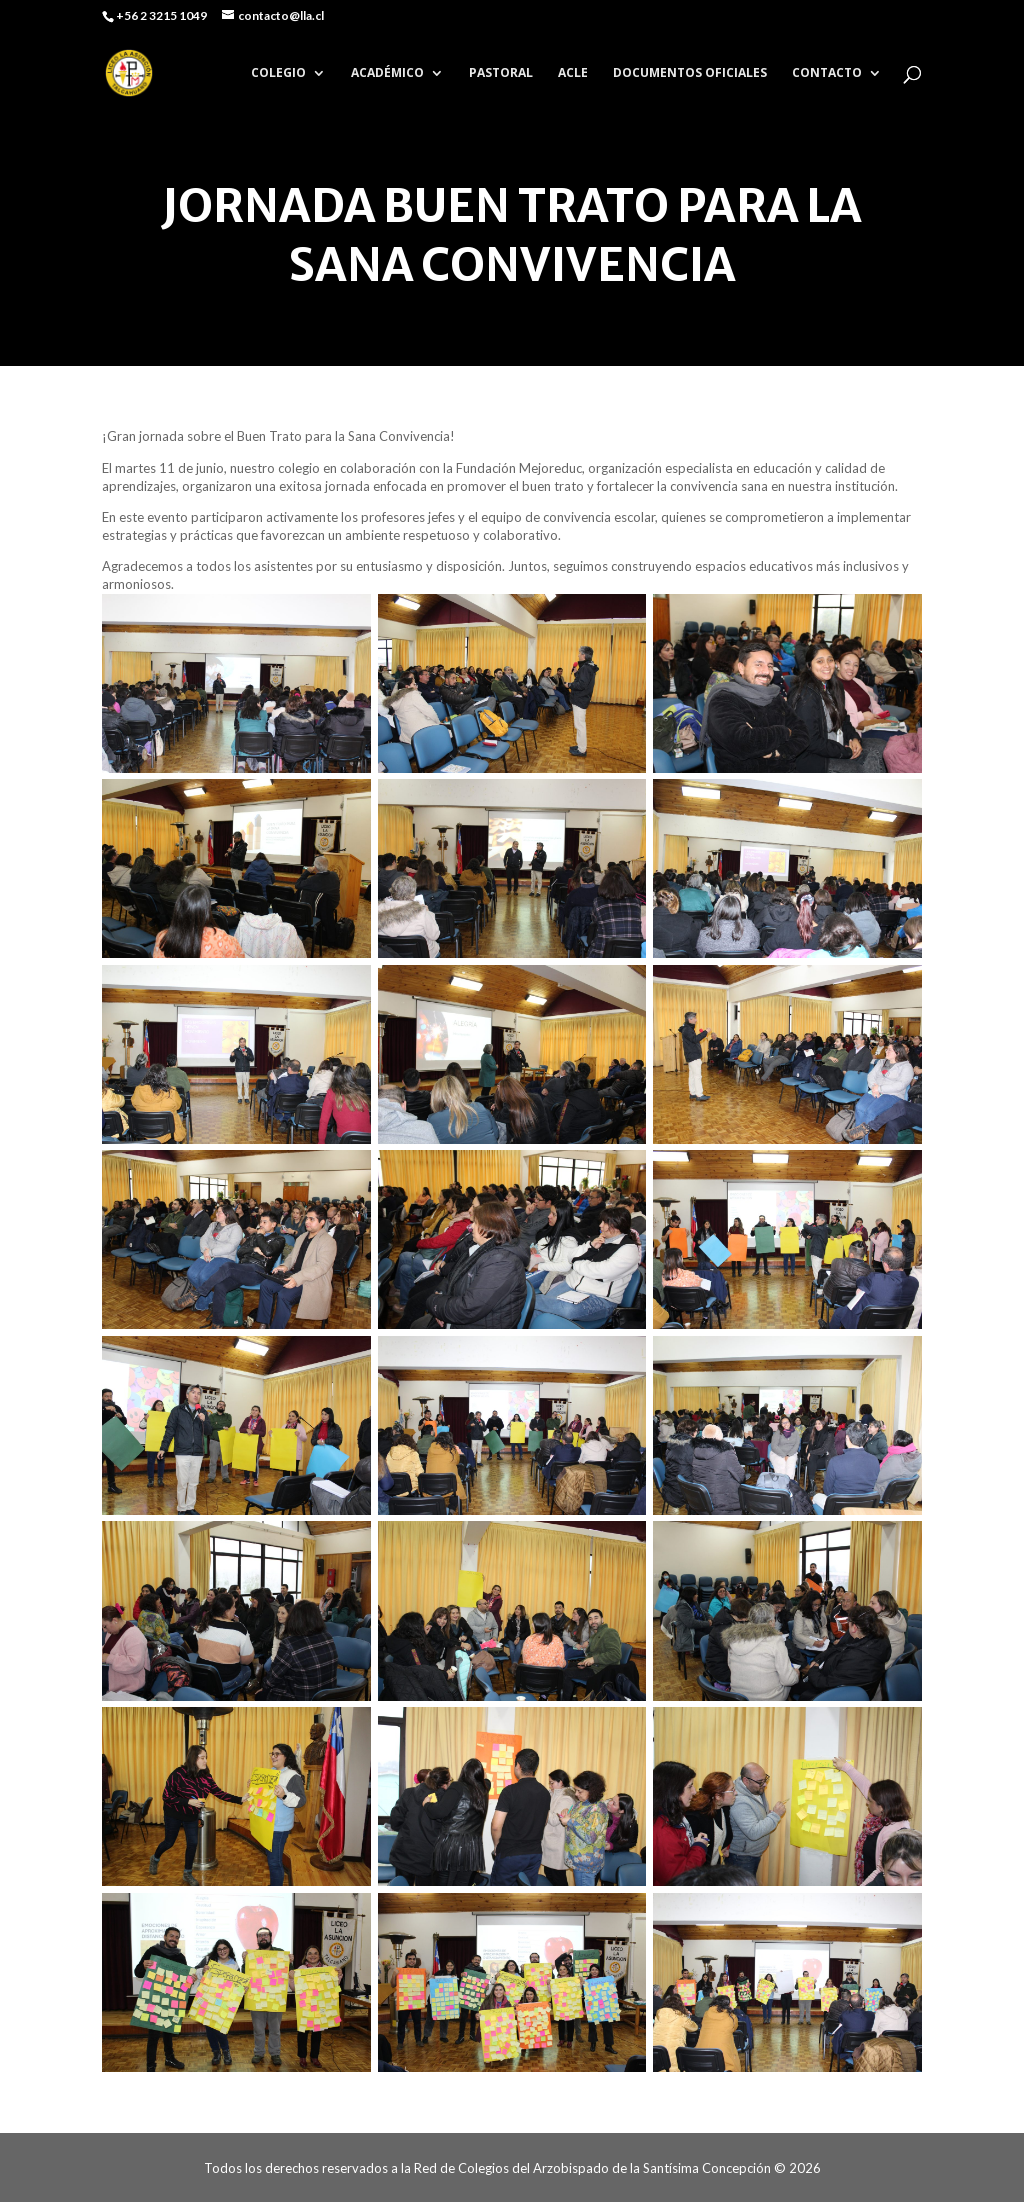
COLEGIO (278, 73)
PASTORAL (501, 73)
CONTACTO (827, 73)
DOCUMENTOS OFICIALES (690, 73)
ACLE (573, 73)
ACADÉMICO (387, 73)
